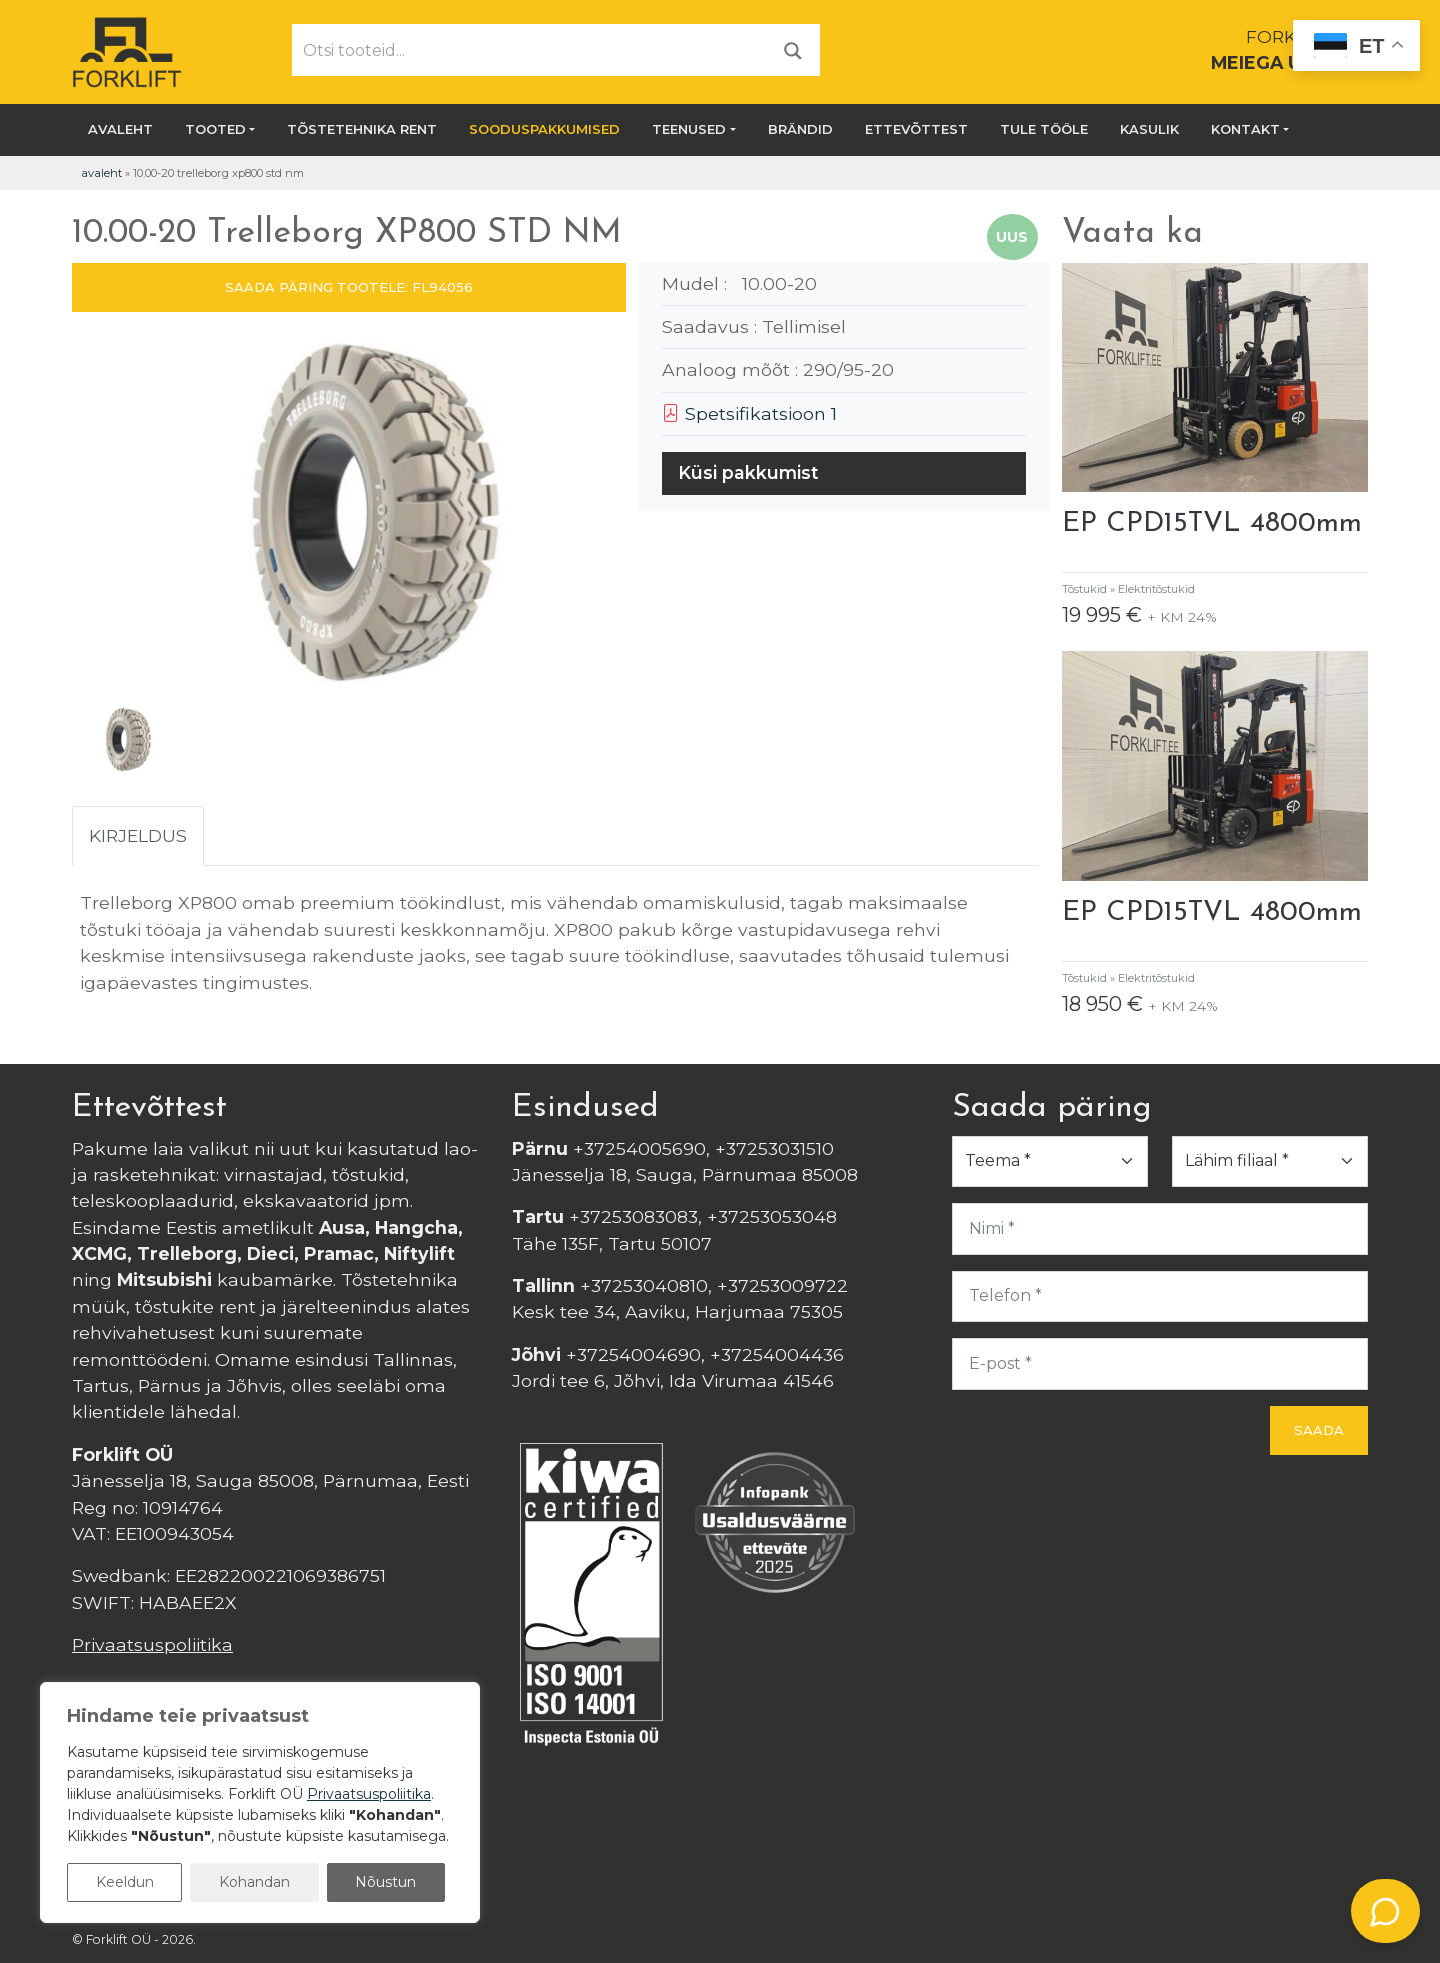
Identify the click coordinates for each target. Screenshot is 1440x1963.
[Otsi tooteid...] (530, 50)
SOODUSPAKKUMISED (544, 129)
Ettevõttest (916, 129)
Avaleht (120, 129)
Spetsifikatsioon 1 (749, 413)
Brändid (800, 129)
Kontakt (1245, 129)
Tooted (215, 129)
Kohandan (254, 1882)
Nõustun (385, 1882)
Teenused (689, 129)
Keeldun (125, 1882)
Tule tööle (1044, 129)
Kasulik (1149, 129)
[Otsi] (793, 49)
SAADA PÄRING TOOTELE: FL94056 (349, 287)
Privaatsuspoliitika (152, 1644)
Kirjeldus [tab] (138, 835)
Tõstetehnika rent (362, 129)
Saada (1319, 1430)
